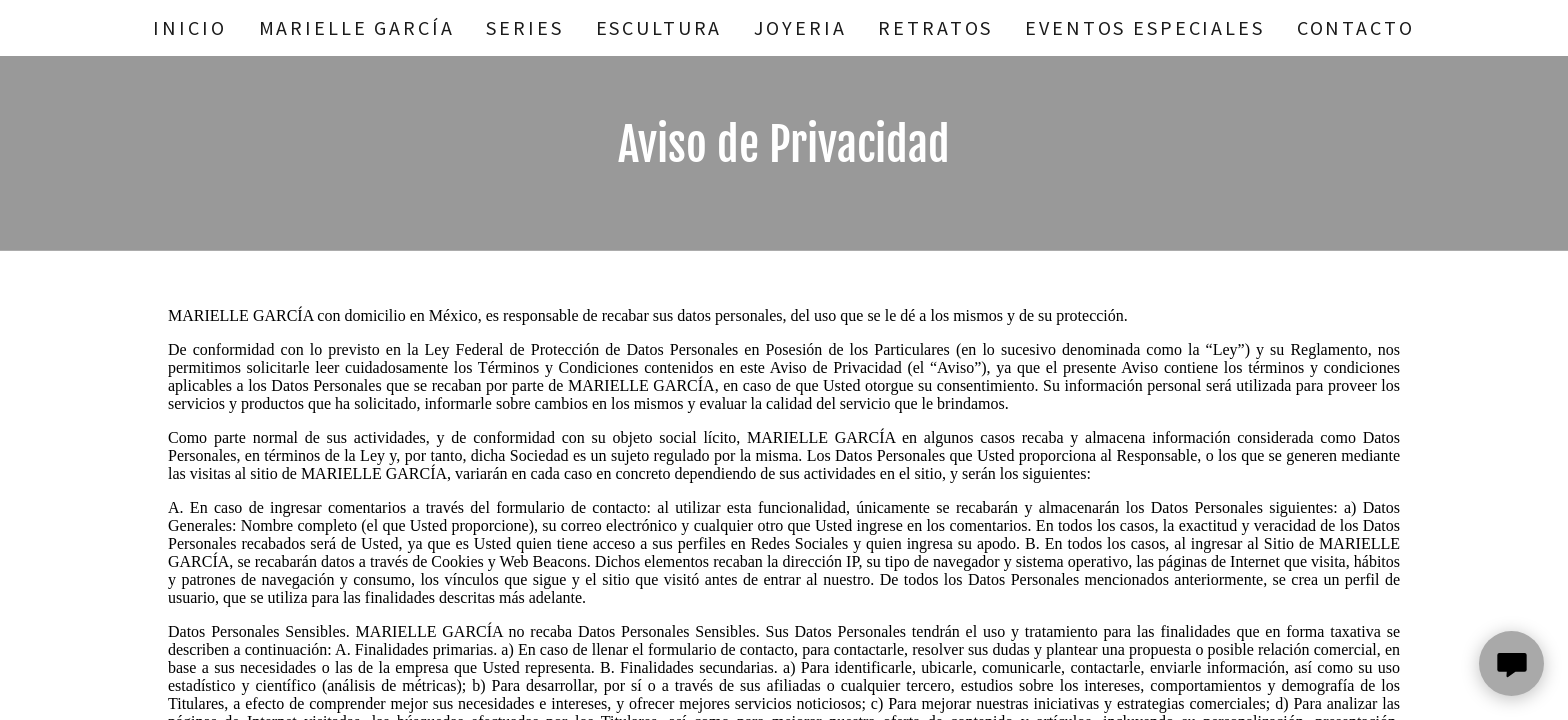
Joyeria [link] (800, 27)
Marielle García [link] (357, 27)
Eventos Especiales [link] (1144, 27)
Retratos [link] (935, 27)
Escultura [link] (659, 27)
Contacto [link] (1356, 27)
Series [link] (524, 27)
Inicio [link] (189, 27)
